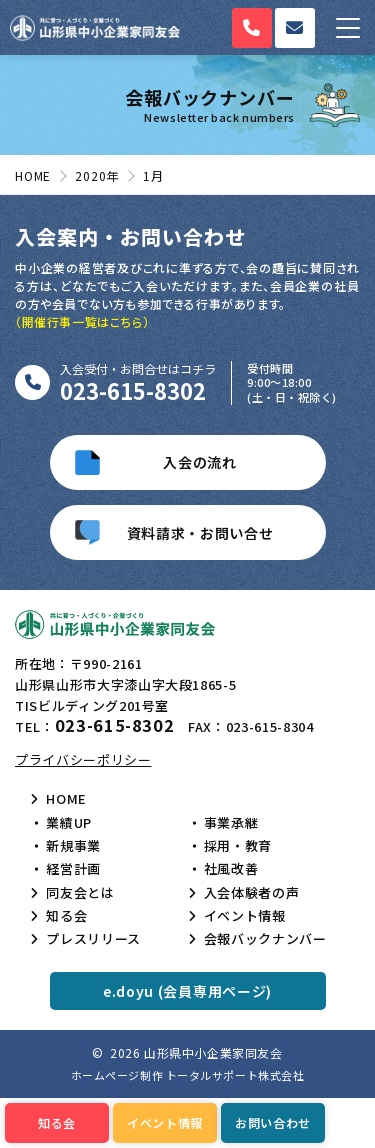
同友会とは (80, 893)
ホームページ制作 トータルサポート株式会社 (188, 1075)
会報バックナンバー (265, 939)
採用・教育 (238, 846)
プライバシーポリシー (83, 759)
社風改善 (231, 869)
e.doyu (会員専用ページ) (187, 991)
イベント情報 (245, 916)
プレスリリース (93, 939)
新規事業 (73, 846)
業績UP (69, 823)
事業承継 (231, 823)
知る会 (66, 916)
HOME (66, 799)
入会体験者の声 (252, 893)
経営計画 (73, 869)
